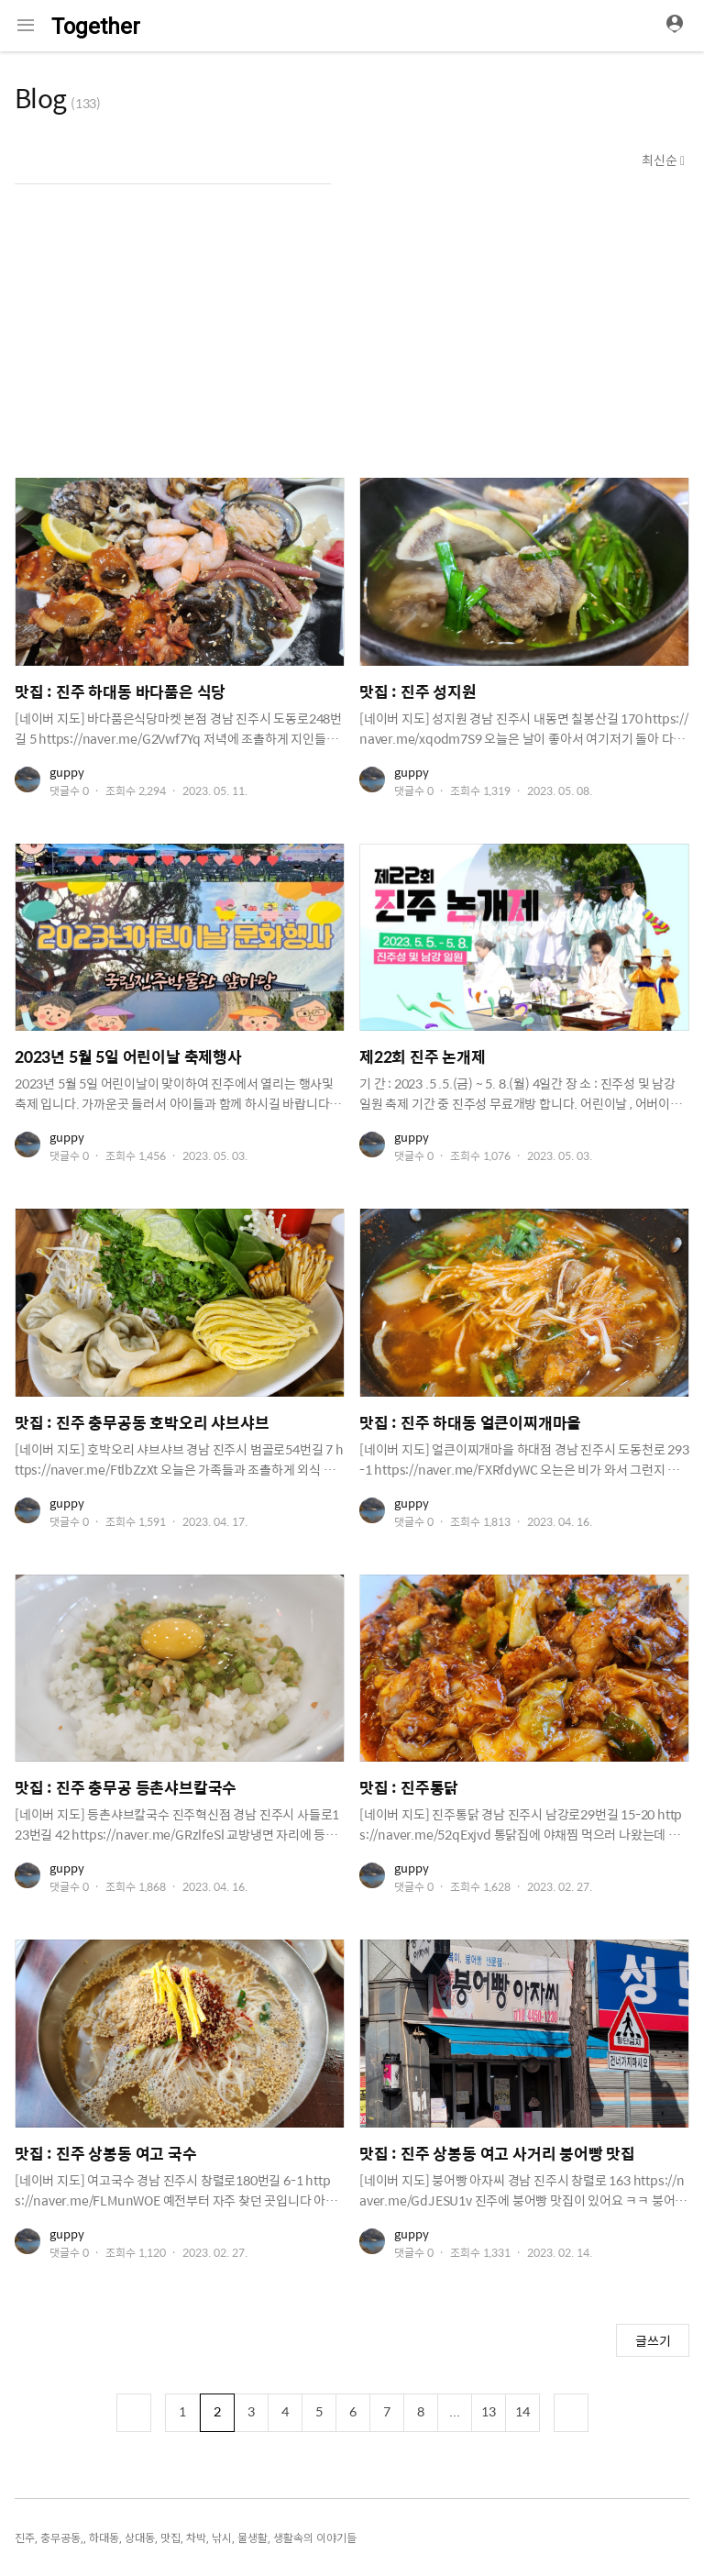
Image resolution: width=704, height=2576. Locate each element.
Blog (41, 97)
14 (522, 2411)
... (454, 2411)
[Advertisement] (352, 331)
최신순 (661, 159)
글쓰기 (653, 2340)
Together (95, 26)
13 (488, 2411)
